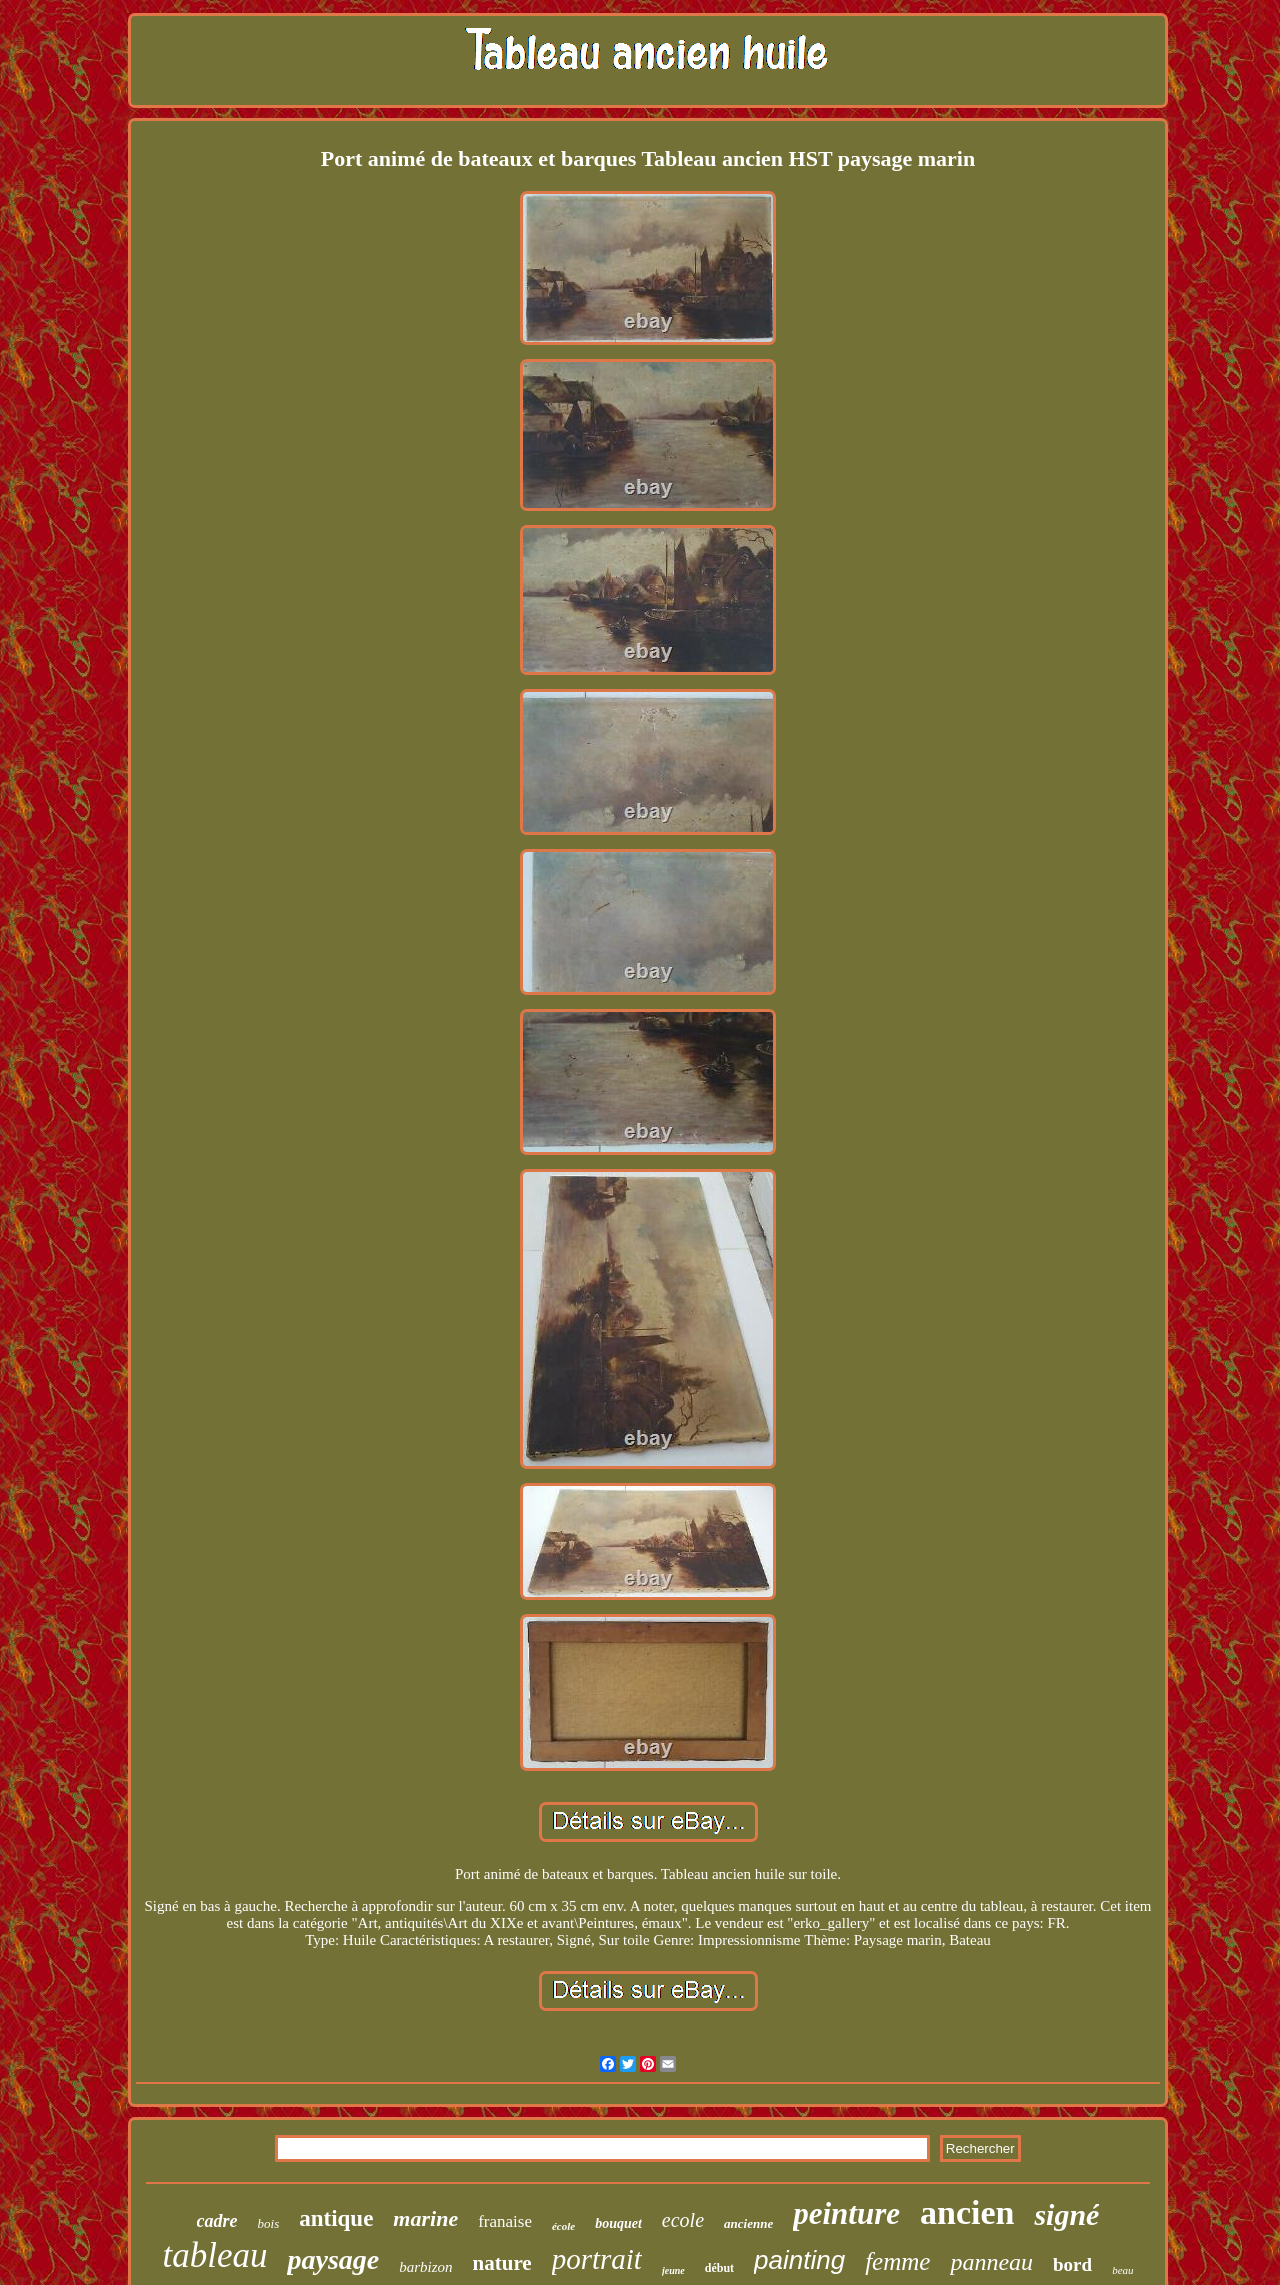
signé (1066, 2214)
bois (269, 2223)
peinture (846, 2213)
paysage (333, 2259)
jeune (673, 2270)
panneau (991, 2262)
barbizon (425, 2267)
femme (897, 2261)
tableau (214, 2255)
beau (1122, 2270)
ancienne (748, 2223)
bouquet (618, 2223)
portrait (597, 2259)
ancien (967, 2212)
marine (425, 2218)
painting (799, 2260)
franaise (505, 2221)
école (563, 2226)
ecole (683, 2220)
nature (502, 2263)
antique (336, 2218)
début (719, 2268)
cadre (217, 2221)
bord (1072, 2264)
